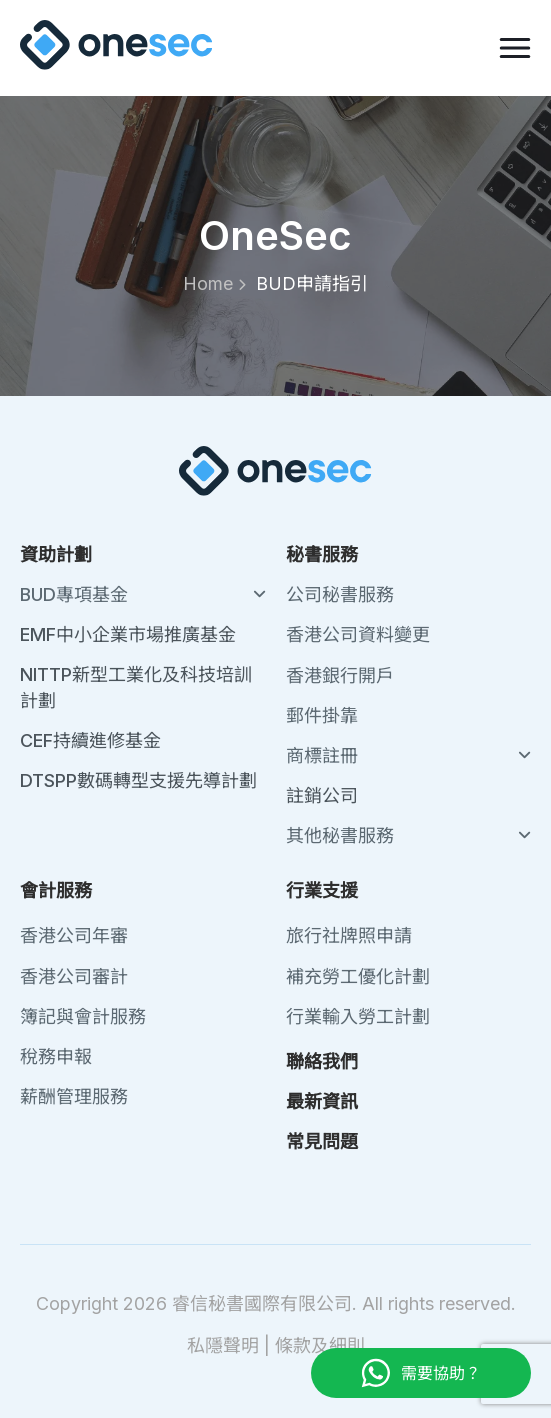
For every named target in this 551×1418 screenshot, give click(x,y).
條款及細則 (320, 1345)
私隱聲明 (223, 1345)
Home (214, 283)
